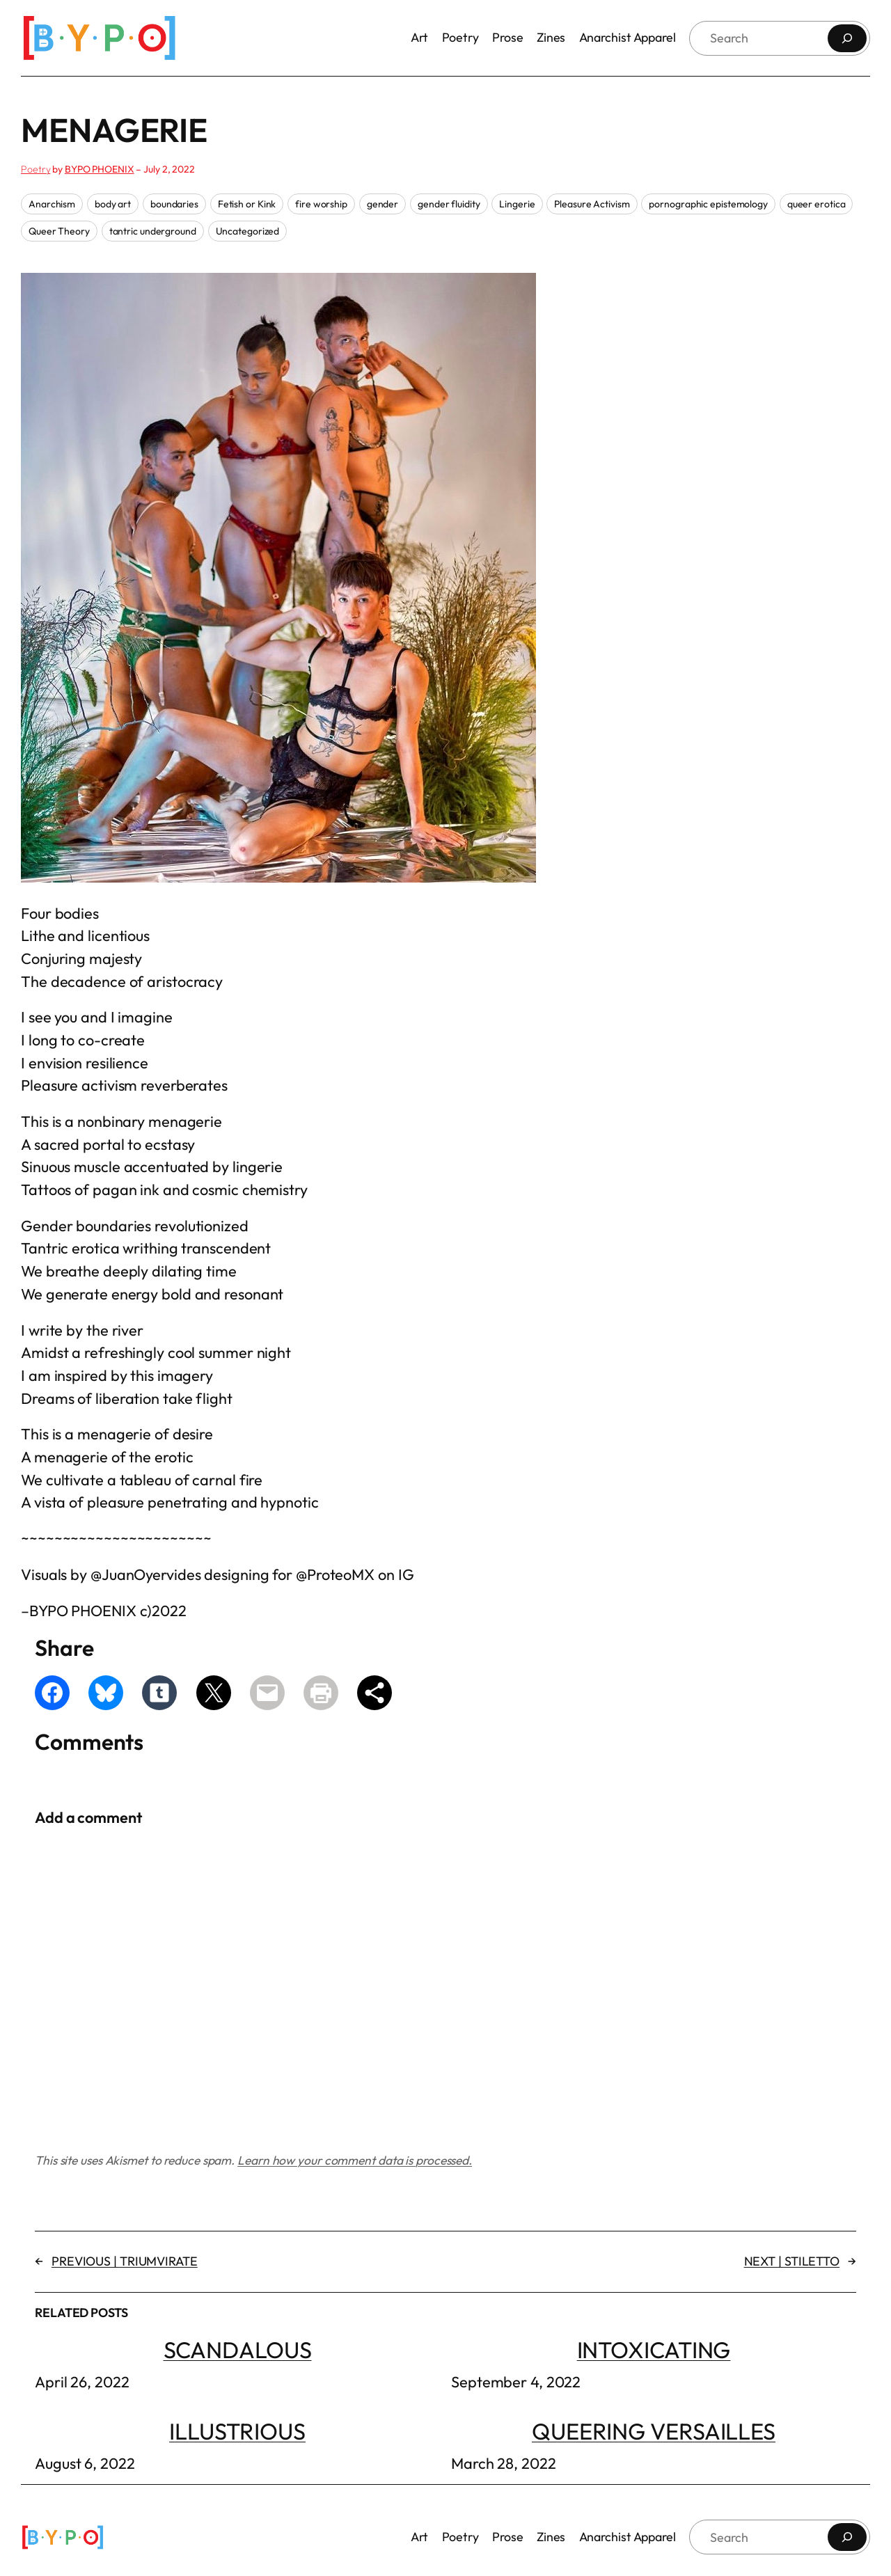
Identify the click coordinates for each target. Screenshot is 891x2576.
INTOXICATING (654, 2349)
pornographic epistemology (708, 204)
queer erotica (816, 204)
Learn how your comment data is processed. (354, 2160)
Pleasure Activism (591, 204)
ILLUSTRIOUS (237, 2430)
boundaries (174, 204)
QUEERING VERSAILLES (653, 2430)
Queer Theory (59, 231)
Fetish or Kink (247, 204)
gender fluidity (449, 204)
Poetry (35, 169)
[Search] (847, 38)
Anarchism (52, 204)
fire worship (321, 204)
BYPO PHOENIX (99, 169)
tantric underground (152, 231)
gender (382, 204)
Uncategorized (248, 231)
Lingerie (517, 204)
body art (113, 204)
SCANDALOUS (238, 2349)
